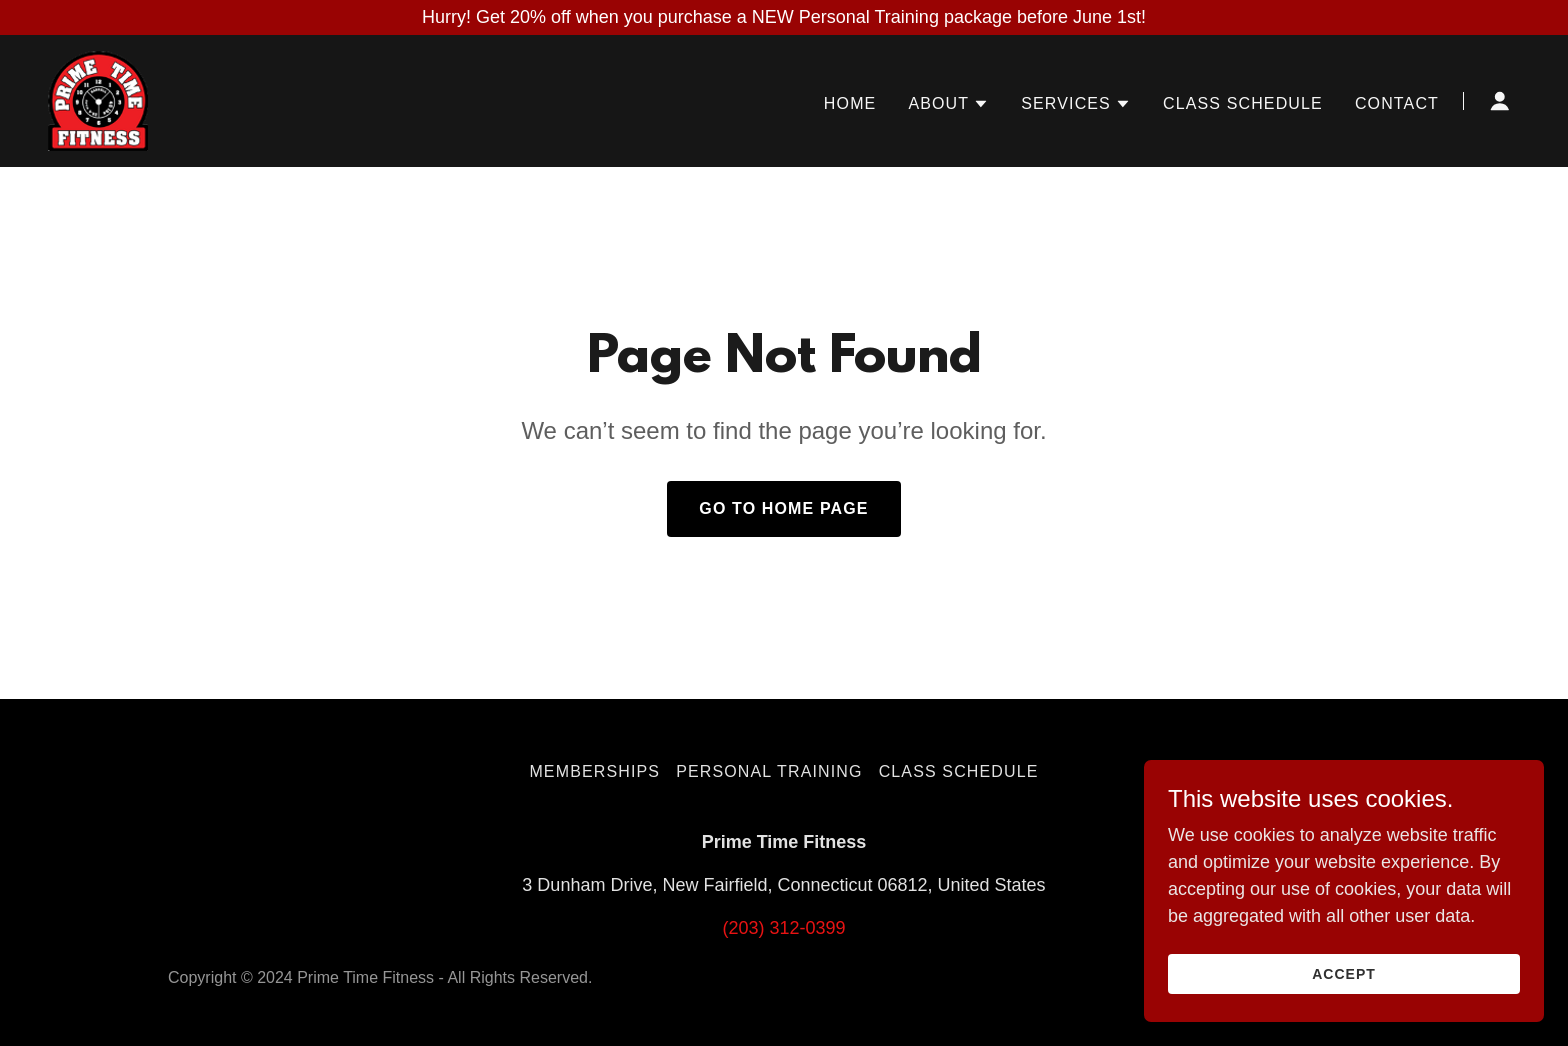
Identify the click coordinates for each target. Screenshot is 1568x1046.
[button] (948, 104)
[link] (98, 100)
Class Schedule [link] (1243, 103)
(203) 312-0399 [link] (783, 928)
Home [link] (850, 103)
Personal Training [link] (769, 771)
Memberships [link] (594, 771)
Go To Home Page (783, 508)
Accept (1344, 974)
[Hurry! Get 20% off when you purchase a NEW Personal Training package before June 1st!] (784, 17)
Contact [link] (1397, 103)
